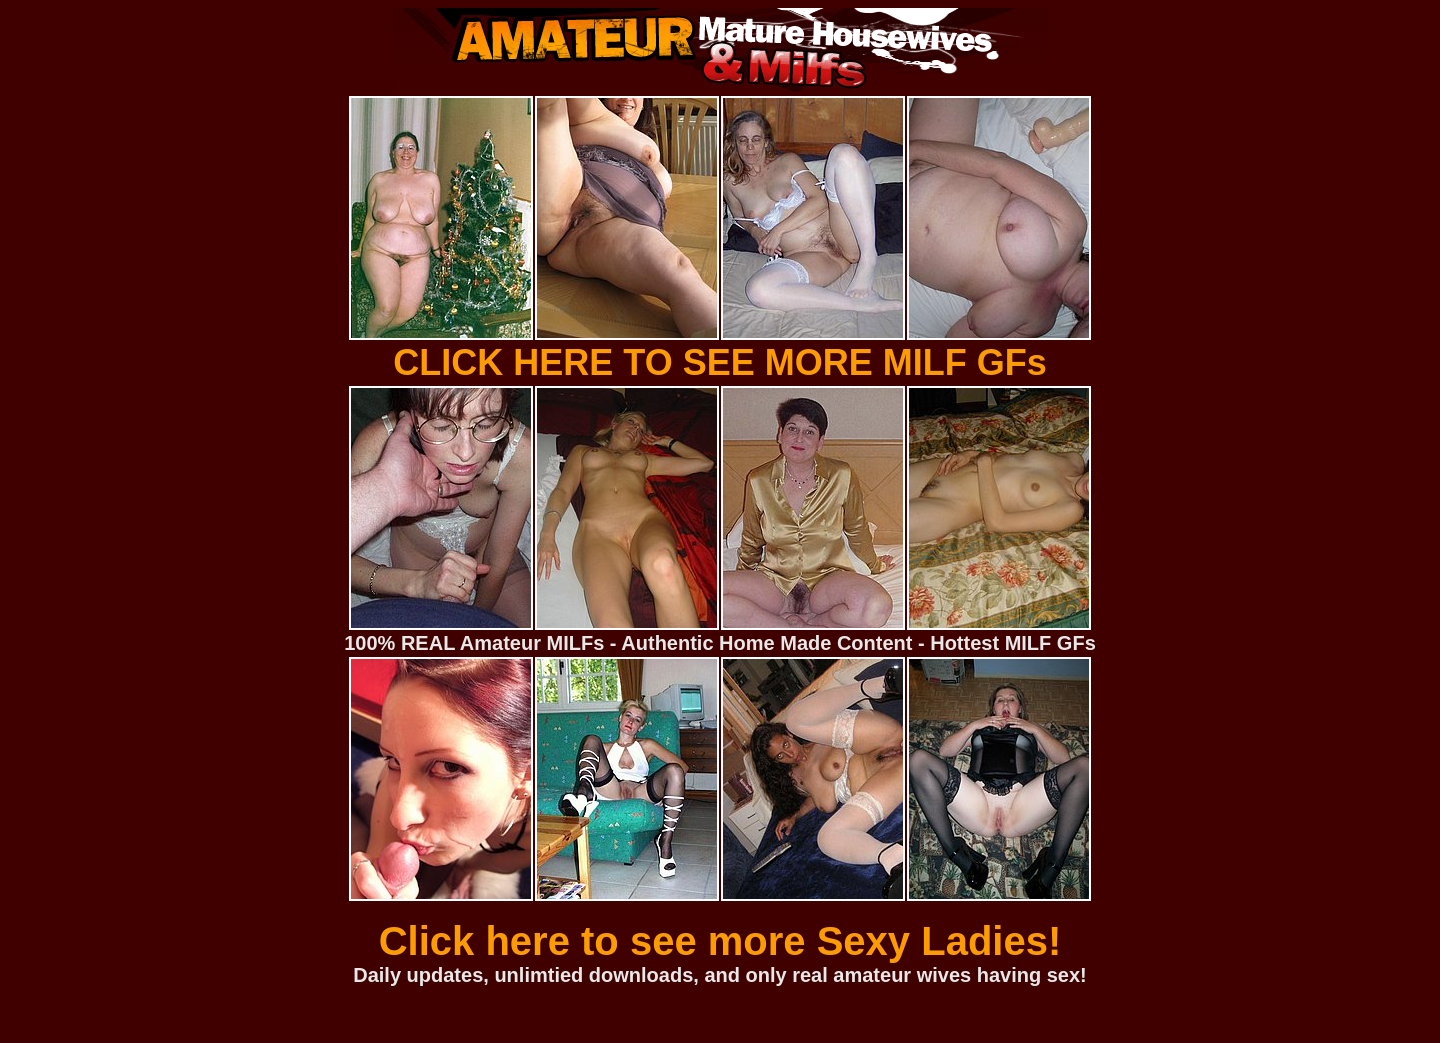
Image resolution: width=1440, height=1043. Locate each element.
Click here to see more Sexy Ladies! (720, 941)
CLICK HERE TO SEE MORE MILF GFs (719, 362)
